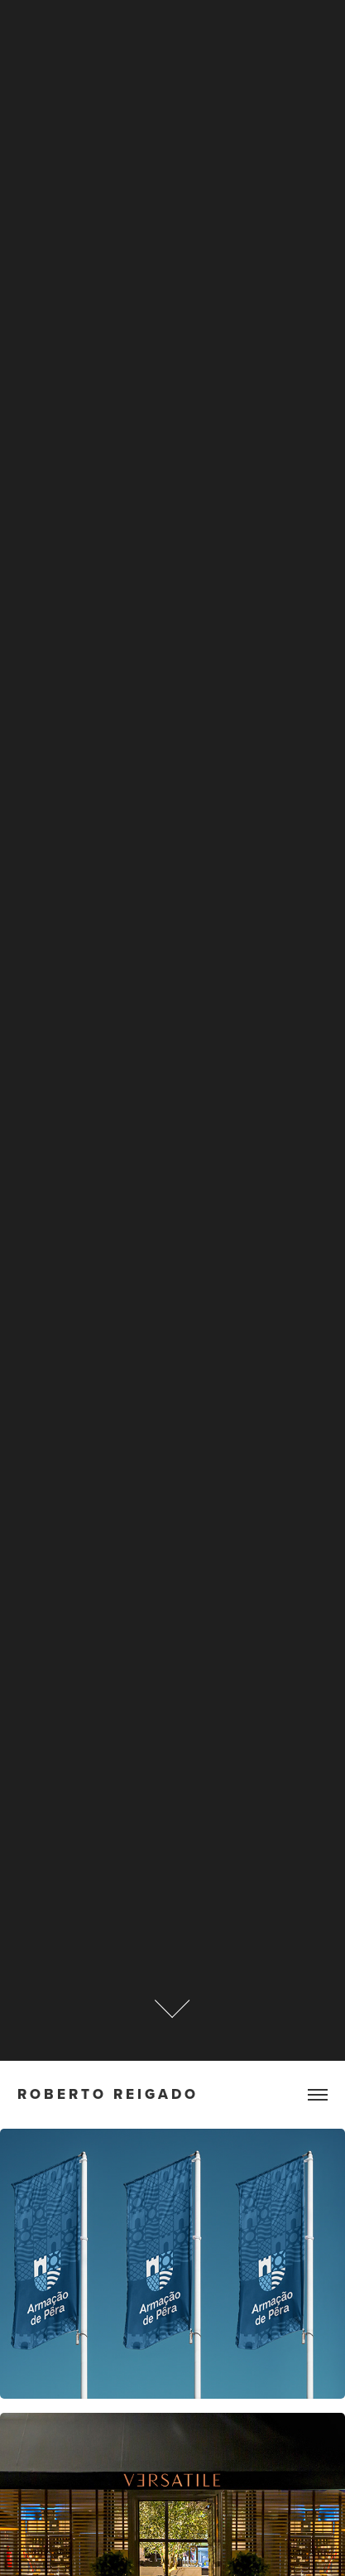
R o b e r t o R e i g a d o (106, 2094)
